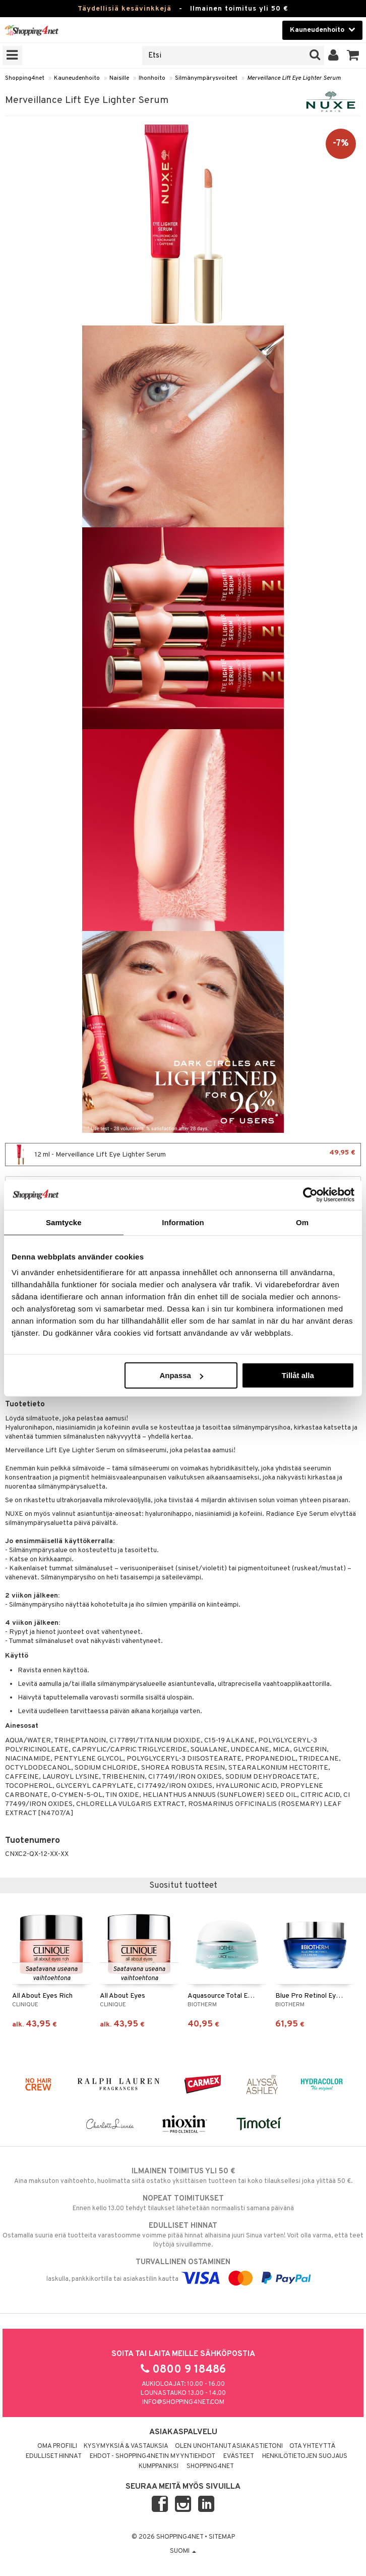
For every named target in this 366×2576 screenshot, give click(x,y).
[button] (353, 55)
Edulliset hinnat (54, 2456)
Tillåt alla (298, 1375)
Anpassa (181, 1375)
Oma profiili (57, 2446)
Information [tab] (183, 1222)
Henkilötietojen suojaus (304, 2456)
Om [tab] (302, 1222)
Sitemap (222, 2537)
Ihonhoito (152, 78)
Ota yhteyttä (312, 2446)
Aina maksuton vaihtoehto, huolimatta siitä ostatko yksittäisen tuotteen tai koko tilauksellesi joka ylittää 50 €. (183, 2175)
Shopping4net (24, 78)
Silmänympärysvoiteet (206, 78)
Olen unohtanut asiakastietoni (229, 2446)
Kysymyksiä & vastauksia (126, 2446)
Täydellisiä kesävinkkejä (124, 9)
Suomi (183, 2551)
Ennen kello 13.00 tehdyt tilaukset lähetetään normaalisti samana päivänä (183, 2203)
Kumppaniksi (158, 2466)
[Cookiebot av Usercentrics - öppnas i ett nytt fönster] (310, 1194)
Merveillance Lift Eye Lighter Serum (294, 78)
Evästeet (238, 2456)
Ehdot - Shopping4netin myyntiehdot (152, 2456)
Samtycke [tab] (64, 1222)
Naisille (119, 78)
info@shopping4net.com (183, 2402)
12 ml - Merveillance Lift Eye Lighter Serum (183, 1154)
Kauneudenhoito (77, 78)
